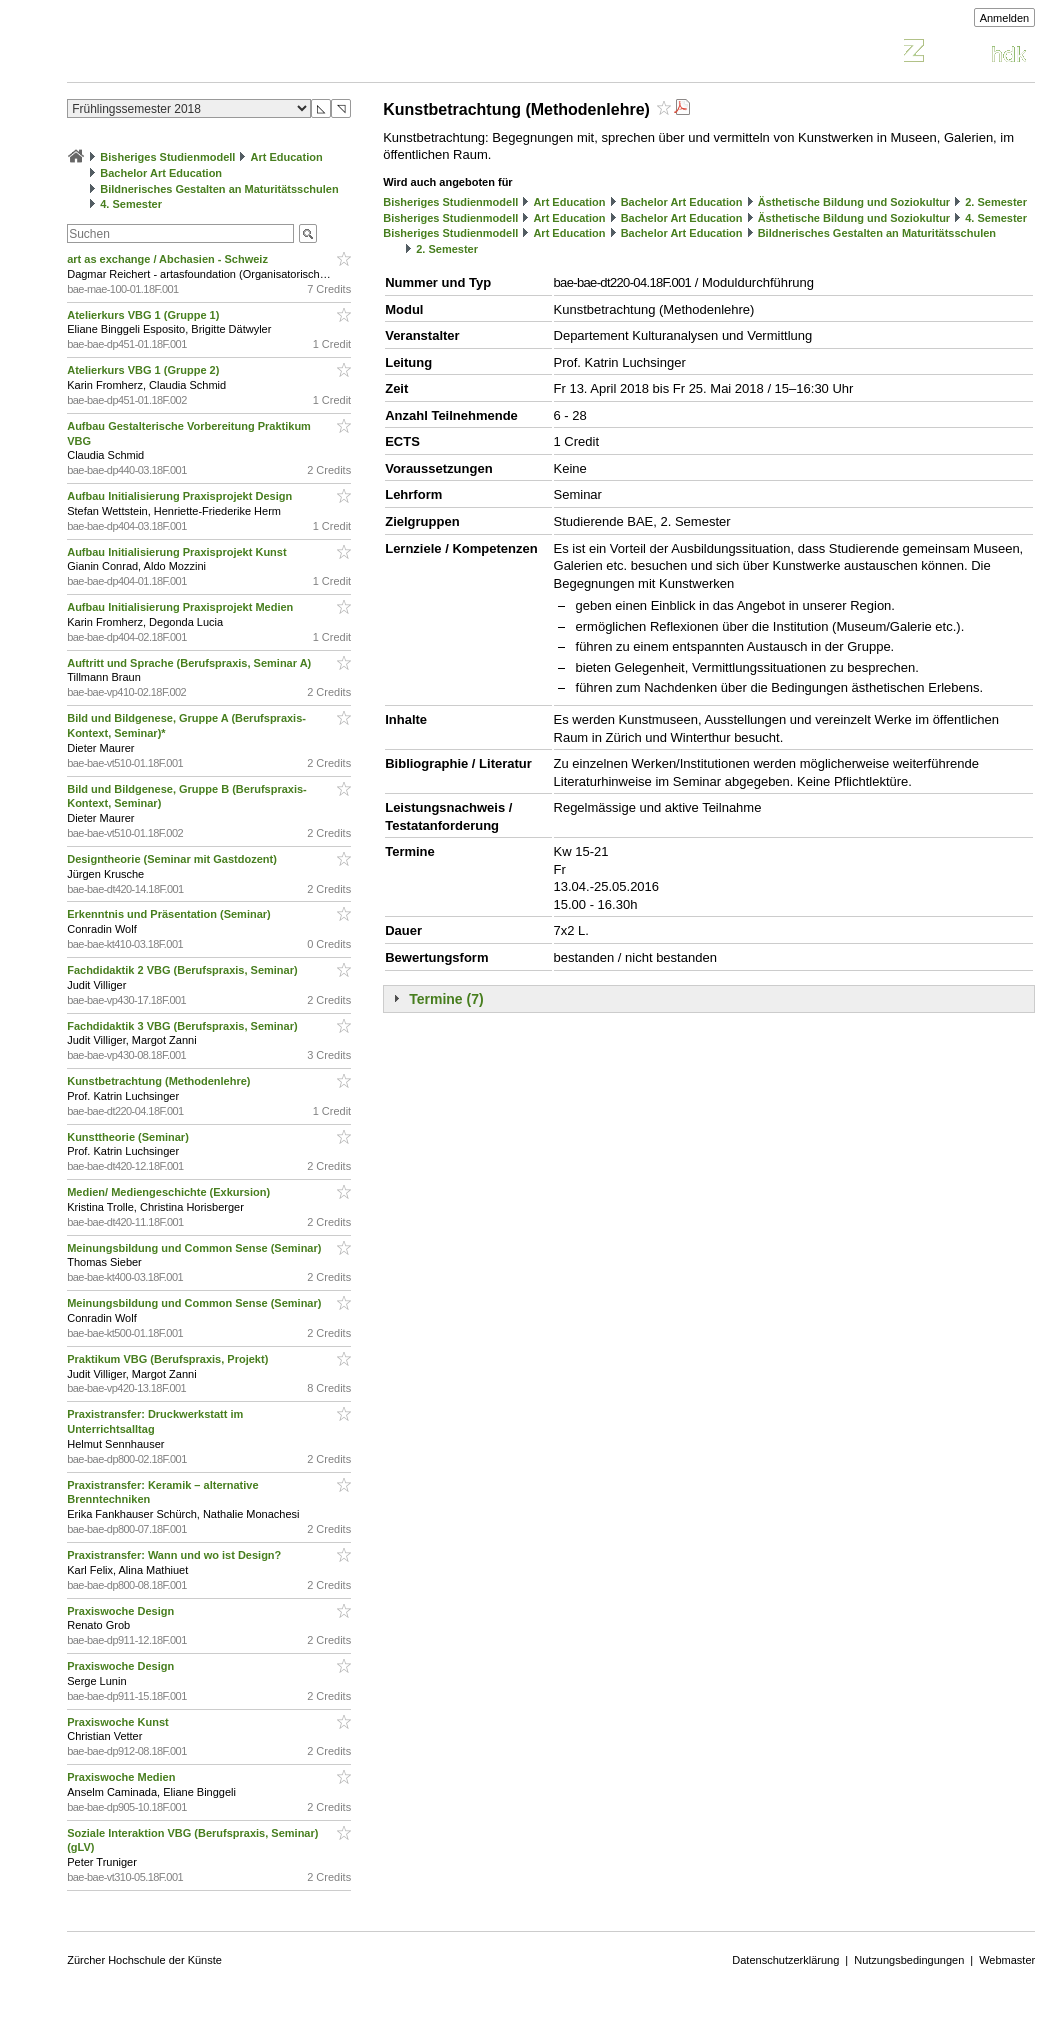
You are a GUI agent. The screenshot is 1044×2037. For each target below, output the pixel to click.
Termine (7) (446, 999)
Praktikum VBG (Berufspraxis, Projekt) (169, 1359)
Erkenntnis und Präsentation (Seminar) (170, 914)
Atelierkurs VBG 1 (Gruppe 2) (144, 370)
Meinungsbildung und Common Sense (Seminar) (195, 1248)
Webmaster (1007, 1960)
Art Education (287, 157)
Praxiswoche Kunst (119, 1722)
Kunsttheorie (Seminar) (129, 1137)
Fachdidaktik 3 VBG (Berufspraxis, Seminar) (184, 1026)
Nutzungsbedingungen (909, 1960)
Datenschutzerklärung (785, 1960)
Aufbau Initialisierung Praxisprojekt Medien (181, 607)
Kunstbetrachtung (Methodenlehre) (160, 1081)
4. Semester (131, 204)
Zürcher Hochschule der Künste (144, 1960)
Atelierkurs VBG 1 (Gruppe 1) (144, 315)
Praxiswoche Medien (122, 1777)
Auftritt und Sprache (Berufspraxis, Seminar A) (190, 663)
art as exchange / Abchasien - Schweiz (169, 259)
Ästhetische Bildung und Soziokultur (854, 202)
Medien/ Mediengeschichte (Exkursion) (170, 1192)
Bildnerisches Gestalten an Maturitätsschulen (219, 189)
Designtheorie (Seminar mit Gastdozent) (173, 859)
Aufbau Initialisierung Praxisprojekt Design (181, 496)
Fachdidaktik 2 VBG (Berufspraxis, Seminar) (184, 970)
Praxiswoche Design (122, 1611)
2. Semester (996, 202)
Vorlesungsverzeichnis (214, 53)
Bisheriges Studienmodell (167, 157)
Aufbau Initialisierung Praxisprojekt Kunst (178, 552)
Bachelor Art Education (161, 173)
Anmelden (1005, 18)
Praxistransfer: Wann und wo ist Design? (175, 1555)
